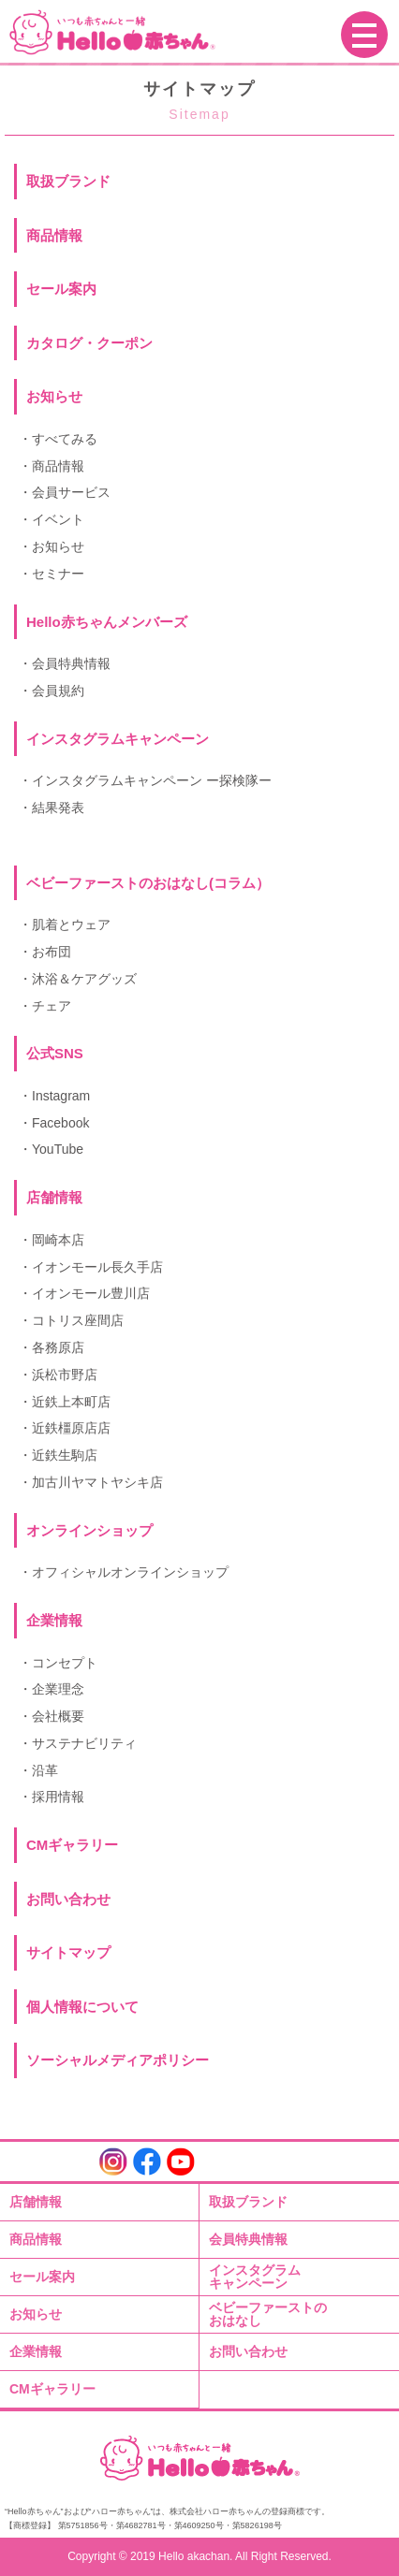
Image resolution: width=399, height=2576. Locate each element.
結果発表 (58, 807)
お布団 (51, 951)
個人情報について (82, 2007)
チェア (51, 1005)
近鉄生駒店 (64, 1455)
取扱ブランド (68, 181)
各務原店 (58, 1347)
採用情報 (58, 1796)
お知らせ (54, 396)
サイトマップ (68, 1952)
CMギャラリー (72, 1845)
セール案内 (61, 289)
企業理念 (58, 1688)
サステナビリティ (84, 1743)
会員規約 (58, 690)
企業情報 (35, 2351)
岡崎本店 (58, 1239)
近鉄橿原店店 (71, 1427)
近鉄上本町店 (71, 1401)
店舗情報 (35, 2201)
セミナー (58, 573)
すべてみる (64, 438)
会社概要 (58, 1716)
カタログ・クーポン (89, 343)
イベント (58, 519)
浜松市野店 (64, 1374)
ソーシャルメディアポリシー (117, 2060)
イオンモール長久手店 (97, 1266)
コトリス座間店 (78, 1320)
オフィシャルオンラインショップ (130, 1572)
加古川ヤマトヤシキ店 (97, 1482)
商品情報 (54, 235)
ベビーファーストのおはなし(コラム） (148, 883)
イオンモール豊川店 (91, 1293)
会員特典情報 (71, 663)
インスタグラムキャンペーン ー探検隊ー (152, 780)
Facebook (60, 1122)
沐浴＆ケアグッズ (84, 978)
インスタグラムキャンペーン (255, 2277)
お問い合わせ (68, 1899)
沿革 (45, 1770)
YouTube (57, 1149)
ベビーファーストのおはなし (268, 2314)
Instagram (61, 1095)
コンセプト (64, 1662)
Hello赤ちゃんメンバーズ (106, 622)
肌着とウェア (71, 924)
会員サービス (71, 492)
